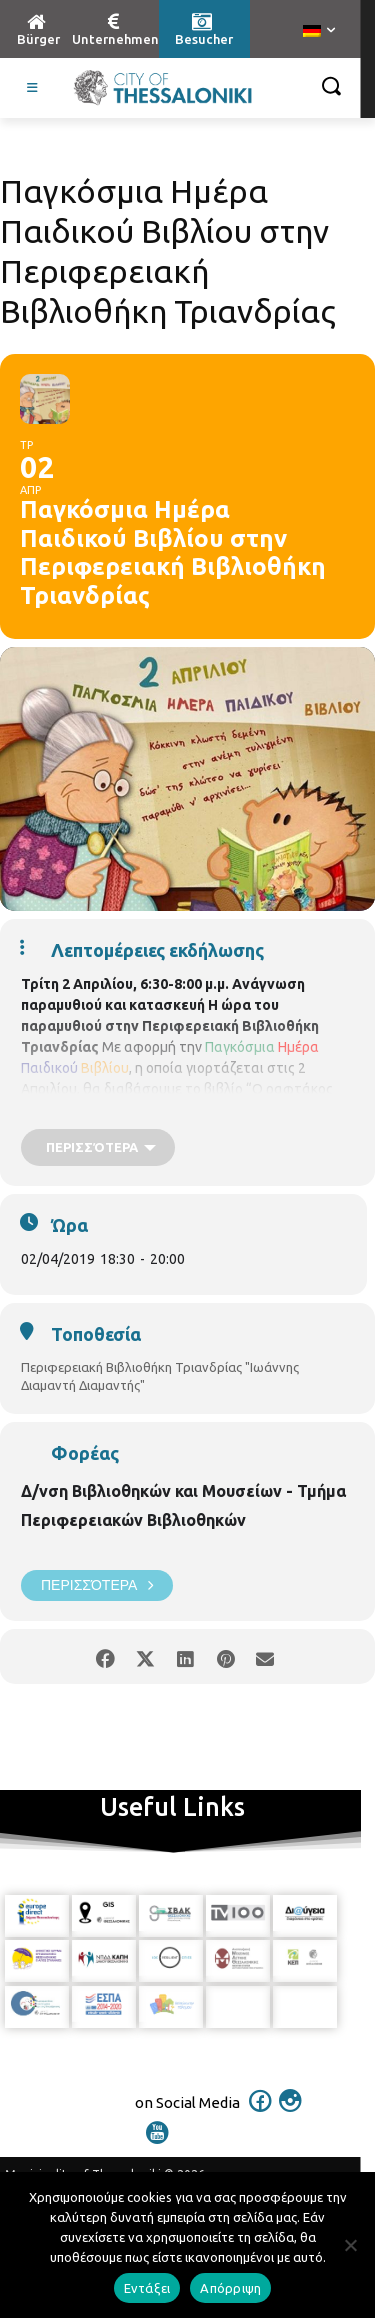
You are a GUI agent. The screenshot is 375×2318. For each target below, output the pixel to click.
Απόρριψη (230, 2288)
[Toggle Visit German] (33, 88)
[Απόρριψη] (350, 2245)
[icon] (260, 2114)
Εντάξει (147, 2288)
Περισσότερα (97, 1585)
